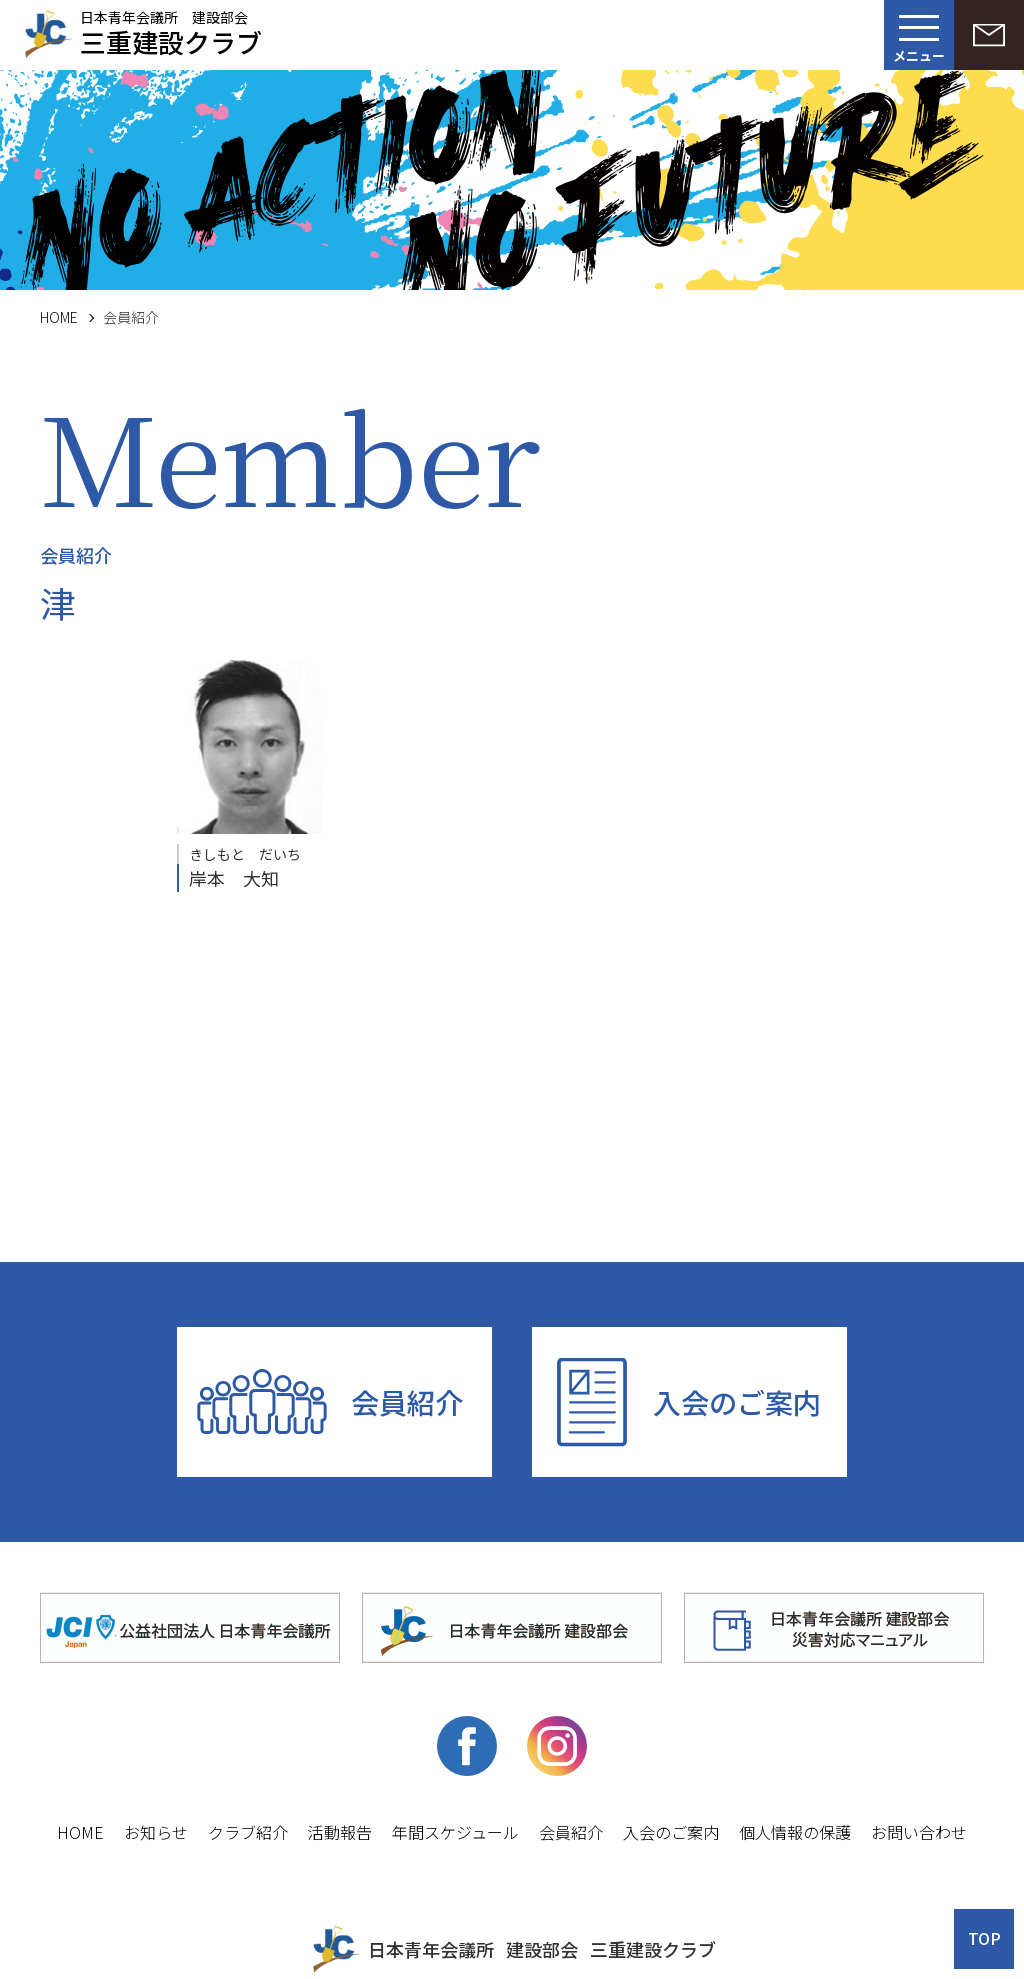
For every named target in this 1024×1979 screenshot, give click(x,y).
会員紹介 (407, 1402)
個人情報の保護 (795, 1832)
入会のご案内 (737, 1402)
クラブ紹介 (248, 1832)
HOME (59, 317)
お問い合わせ (919, 1832)
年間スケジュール (455, 1832)
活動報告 (340, 1832)
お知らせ (156, 1832)
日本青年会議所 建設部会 (171, 31)
